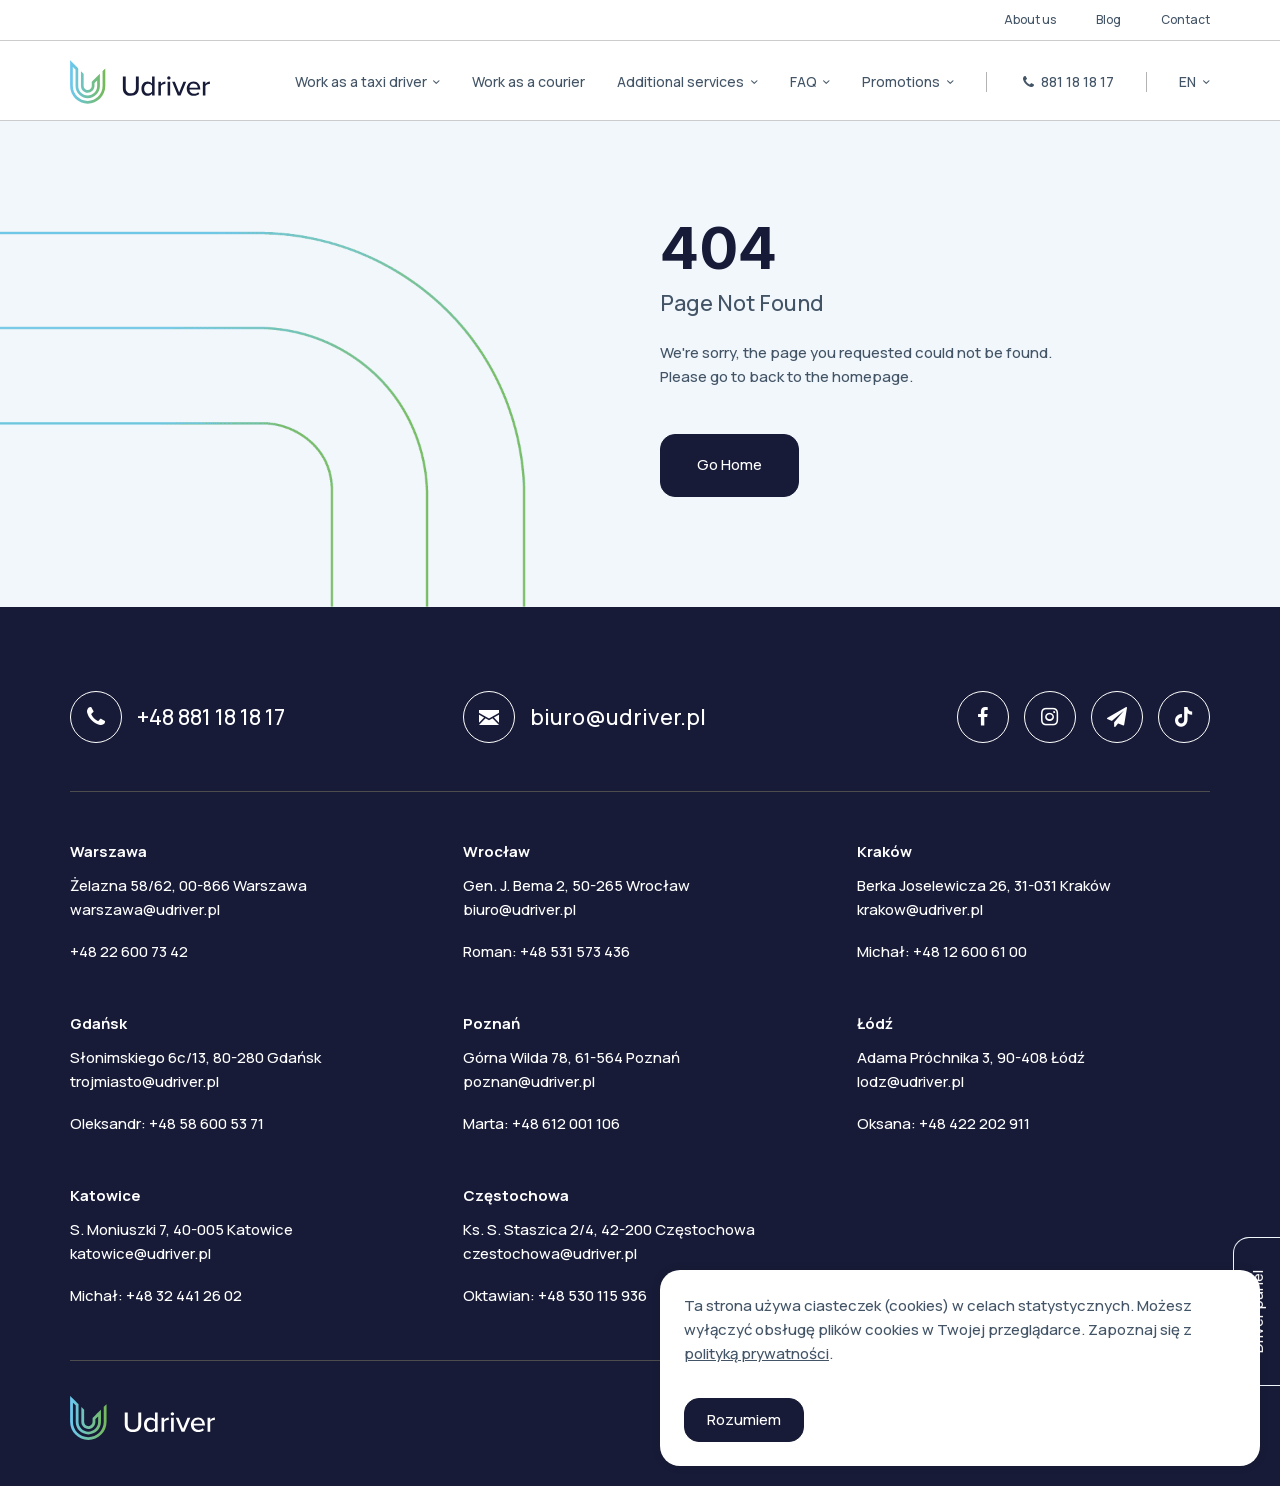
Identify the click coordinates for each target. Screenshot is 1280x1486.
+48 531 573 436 (575, 951)
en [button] (1189, 81)
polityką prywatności (756, 1353)
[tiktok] (1176, 717)
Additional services (682, 81)
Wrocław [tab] (496, 851)
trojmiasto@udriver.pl (144, 1081)
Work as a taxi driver (362, 81)
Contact (1185, 19)
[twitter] (1109, 717)
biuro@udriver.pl (584, 717)
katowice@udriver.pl (140, 1253)
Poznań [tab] (491, 1023)
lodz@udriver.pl (910, 1081)
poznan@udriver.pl (529, 1081)
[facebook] (975, 717)
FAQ (805, 81)
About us (1030, 19)
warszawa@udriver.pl (145, 909)
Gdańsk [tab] (98, 1023)
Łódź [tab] (875, 1023)
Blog (1108, 19)
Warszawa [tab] (108, 851)
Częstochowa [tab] (516, 1195)
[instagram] (1042, 717)
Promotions (902, 81)
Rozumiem (744, 1419)
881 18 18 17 (1067, 81)
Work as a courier (528, 81)
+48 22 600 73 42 (129, 951)
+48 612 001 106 (566, 1123)
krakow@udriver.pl (920, 909)
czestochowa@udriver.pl (550, 1253)
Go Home (729, 464)
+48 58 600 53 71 (206, 1123)
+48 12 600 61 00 (970, 951)
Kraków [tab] (884, 851)
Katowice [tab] (105, 1195)
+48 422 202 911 (974, 1123)
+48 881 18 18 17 (177, 717)
